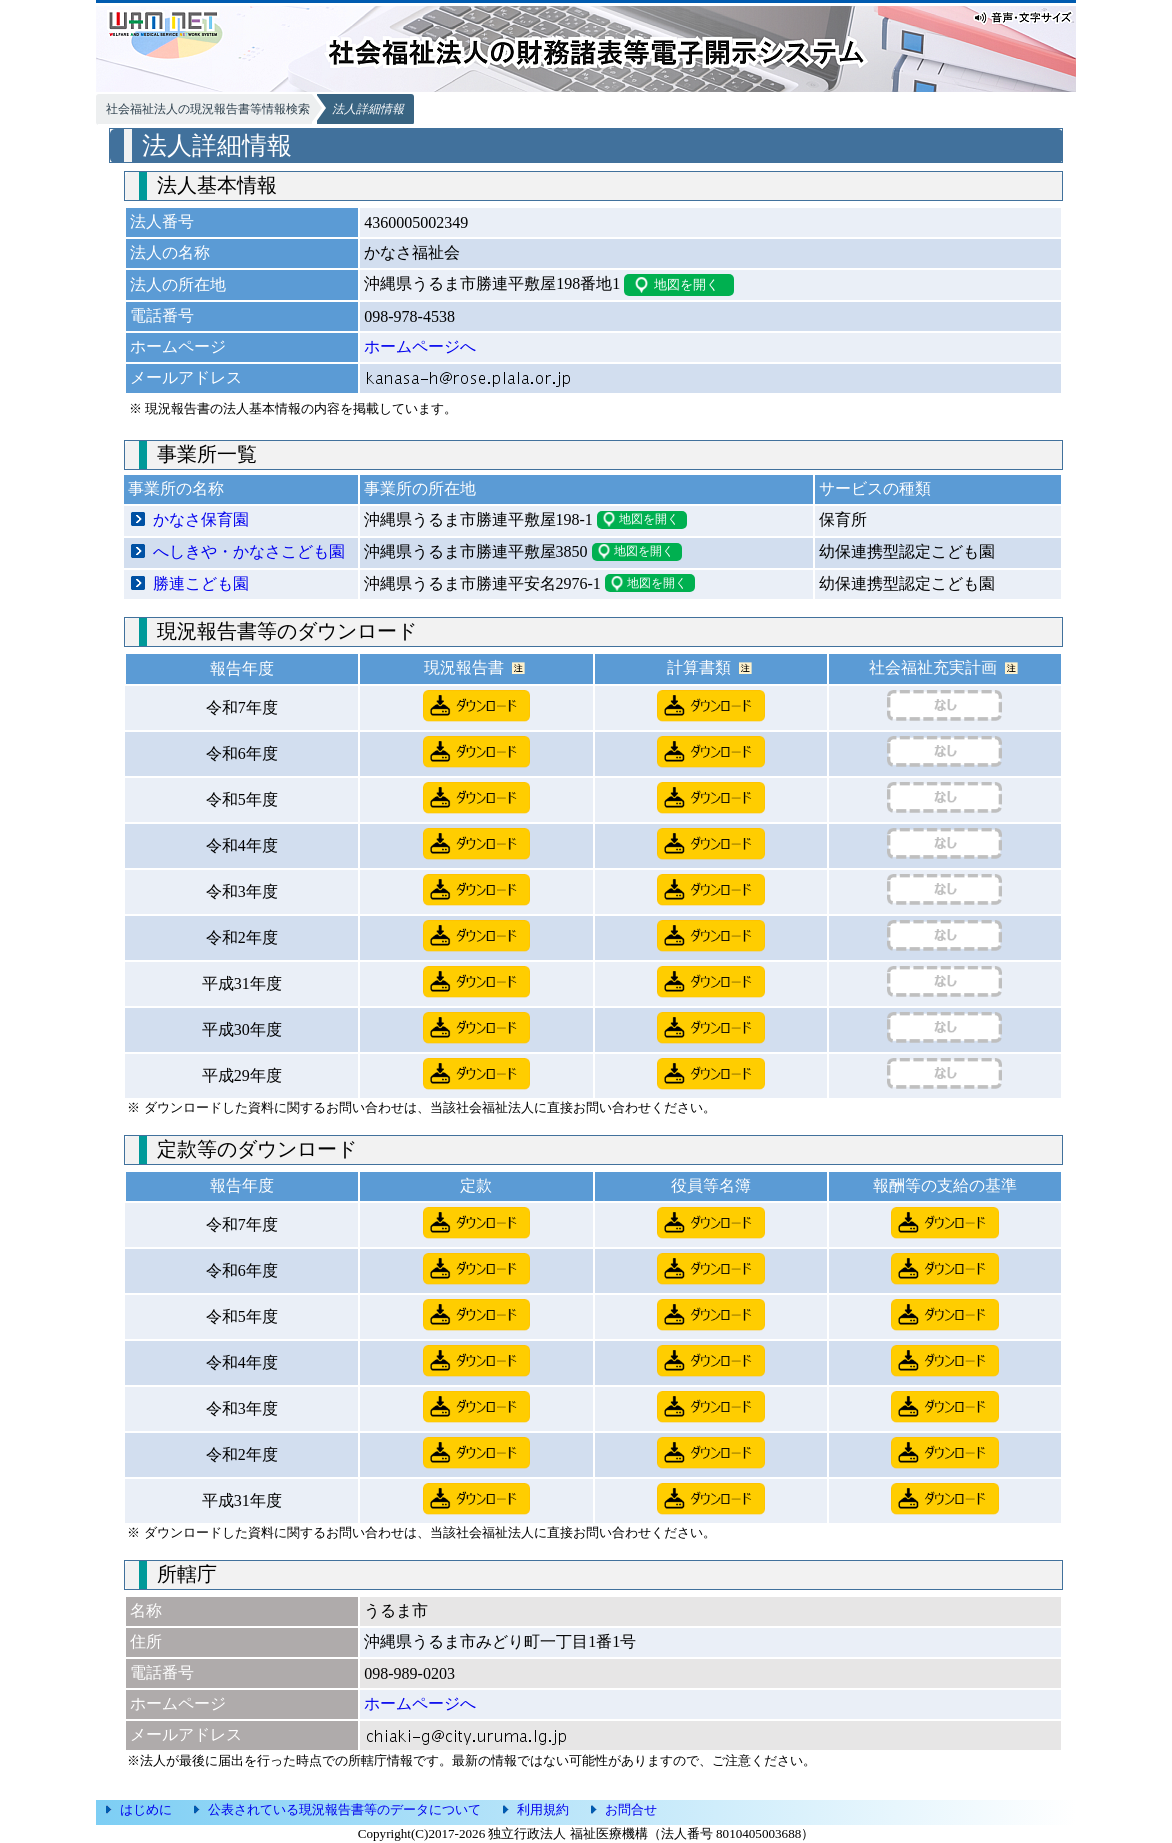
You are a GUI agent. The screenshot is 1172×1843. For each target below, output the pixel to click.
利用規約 (543, 1809)
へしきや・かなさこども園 (249, 551)
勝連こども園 (201, 583)
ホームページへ (420, 346)
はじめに (146, 1809)
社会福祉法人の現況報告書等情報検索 (208, 109)
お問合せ (631, 1809)
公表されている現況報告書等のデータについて (344, 1809)
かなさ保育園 (201, 519)
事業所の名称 (176, 488)
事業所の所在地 (420, 488)
